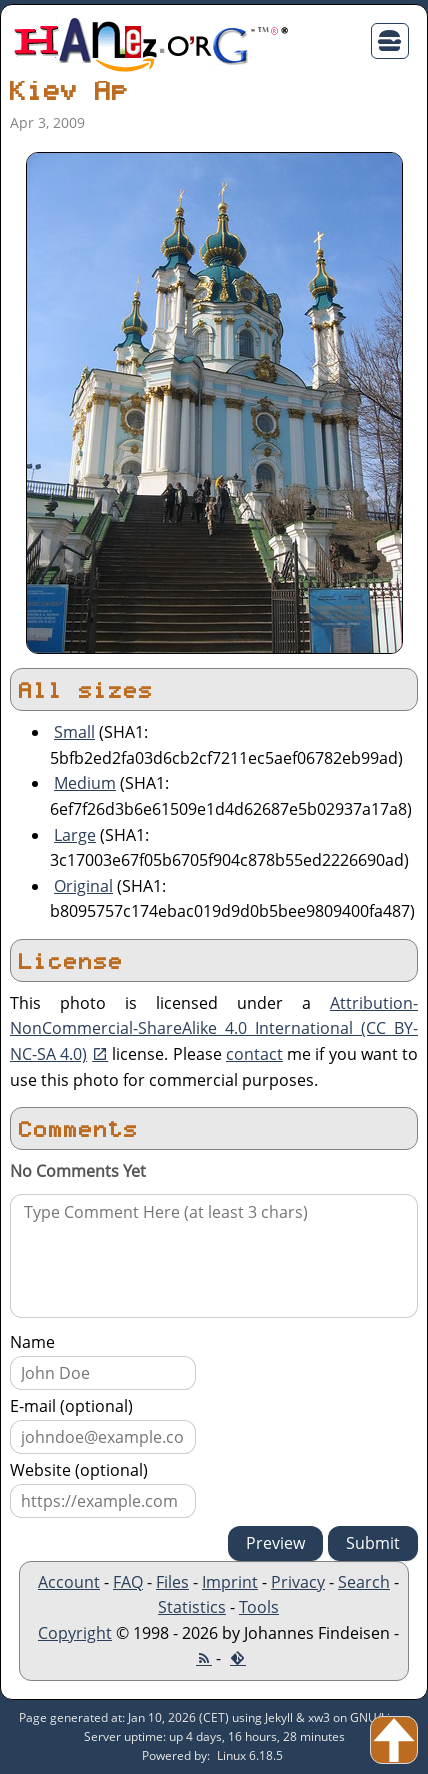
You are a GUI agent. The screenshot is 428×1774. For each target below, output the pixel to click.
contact (254, 1054)
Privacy (298, 1582)
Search (364, 1582)
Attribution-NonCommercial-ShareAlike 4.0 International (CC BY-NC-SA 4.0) (214, 1028)
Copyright (75, 1633)
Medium (85, 783)
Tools (259, 1607)
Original (83, 886)
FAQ (128, 1582)
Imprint (230, 1582)
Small (74, 732)
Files (172, 1582)
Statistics (192, 1607)
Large (75, 835)
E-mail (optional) (71, 1406)
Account (69, 1582)
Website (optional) (79, 1470)
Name (32, 1342)
